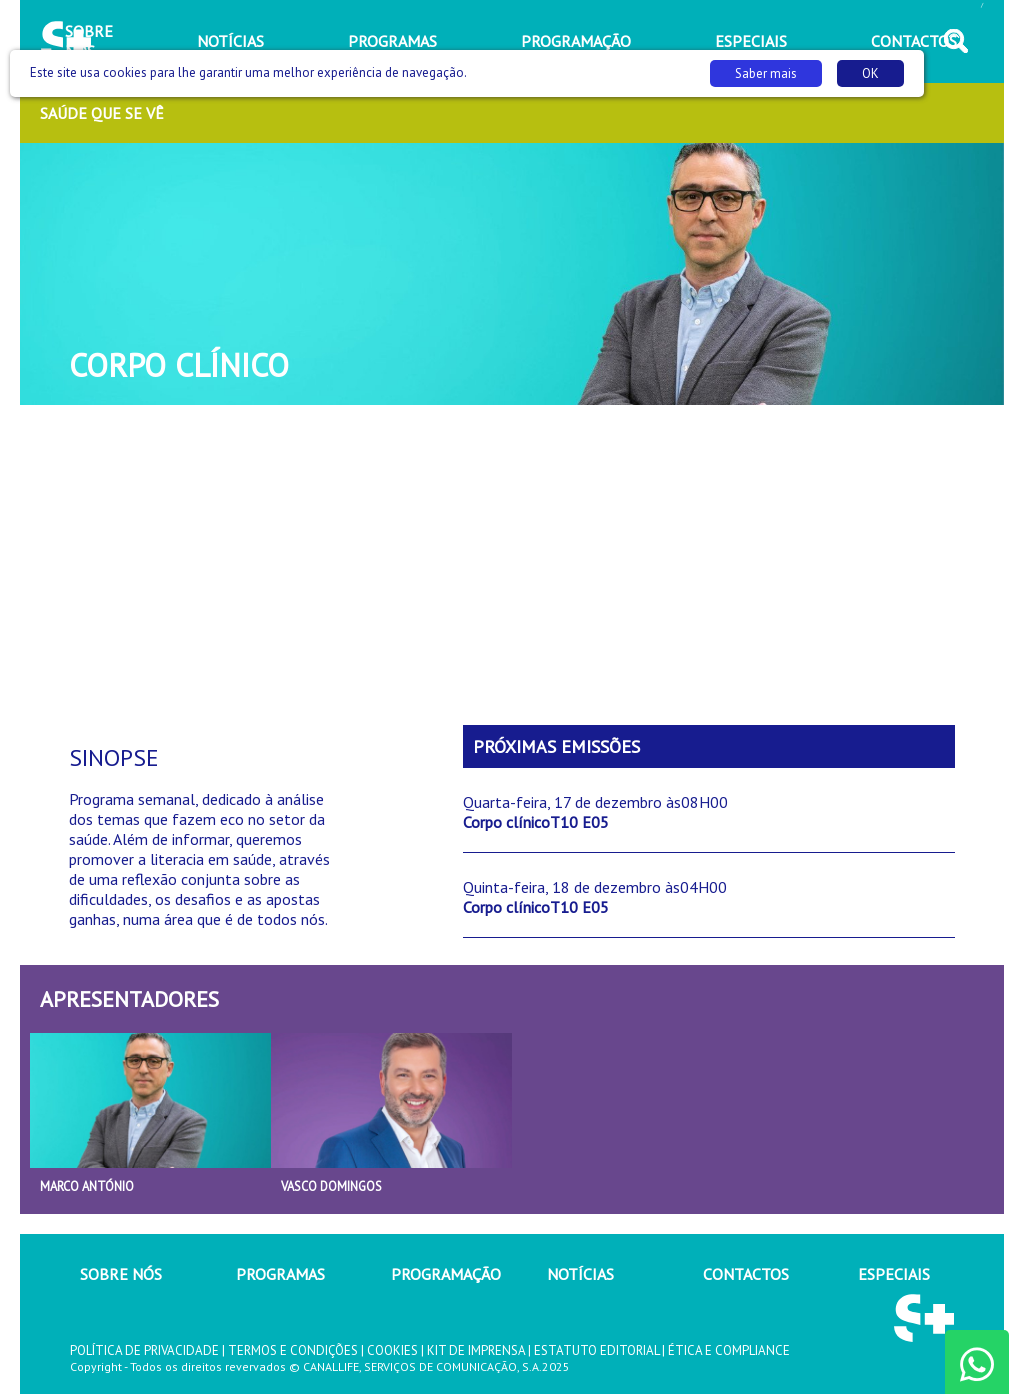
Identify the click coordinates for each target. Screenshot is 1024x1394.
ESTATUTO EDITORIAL (596, 1350)
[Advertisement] (512, 565)
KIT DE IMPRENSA (476, 1350)
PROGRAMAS (280, 1274)
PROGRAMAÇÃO (446, 1274)
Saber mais (766, 73)
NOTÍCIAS (580, 1274)
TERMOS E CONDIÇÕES (293, 1350)
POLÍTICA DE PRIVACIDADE (144, 1350)
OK (870, 73)
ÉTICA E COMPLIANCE (729, 1350)
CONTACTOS (746, 1274)
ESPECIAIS (894, 1274)
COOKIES (392, 1350)
